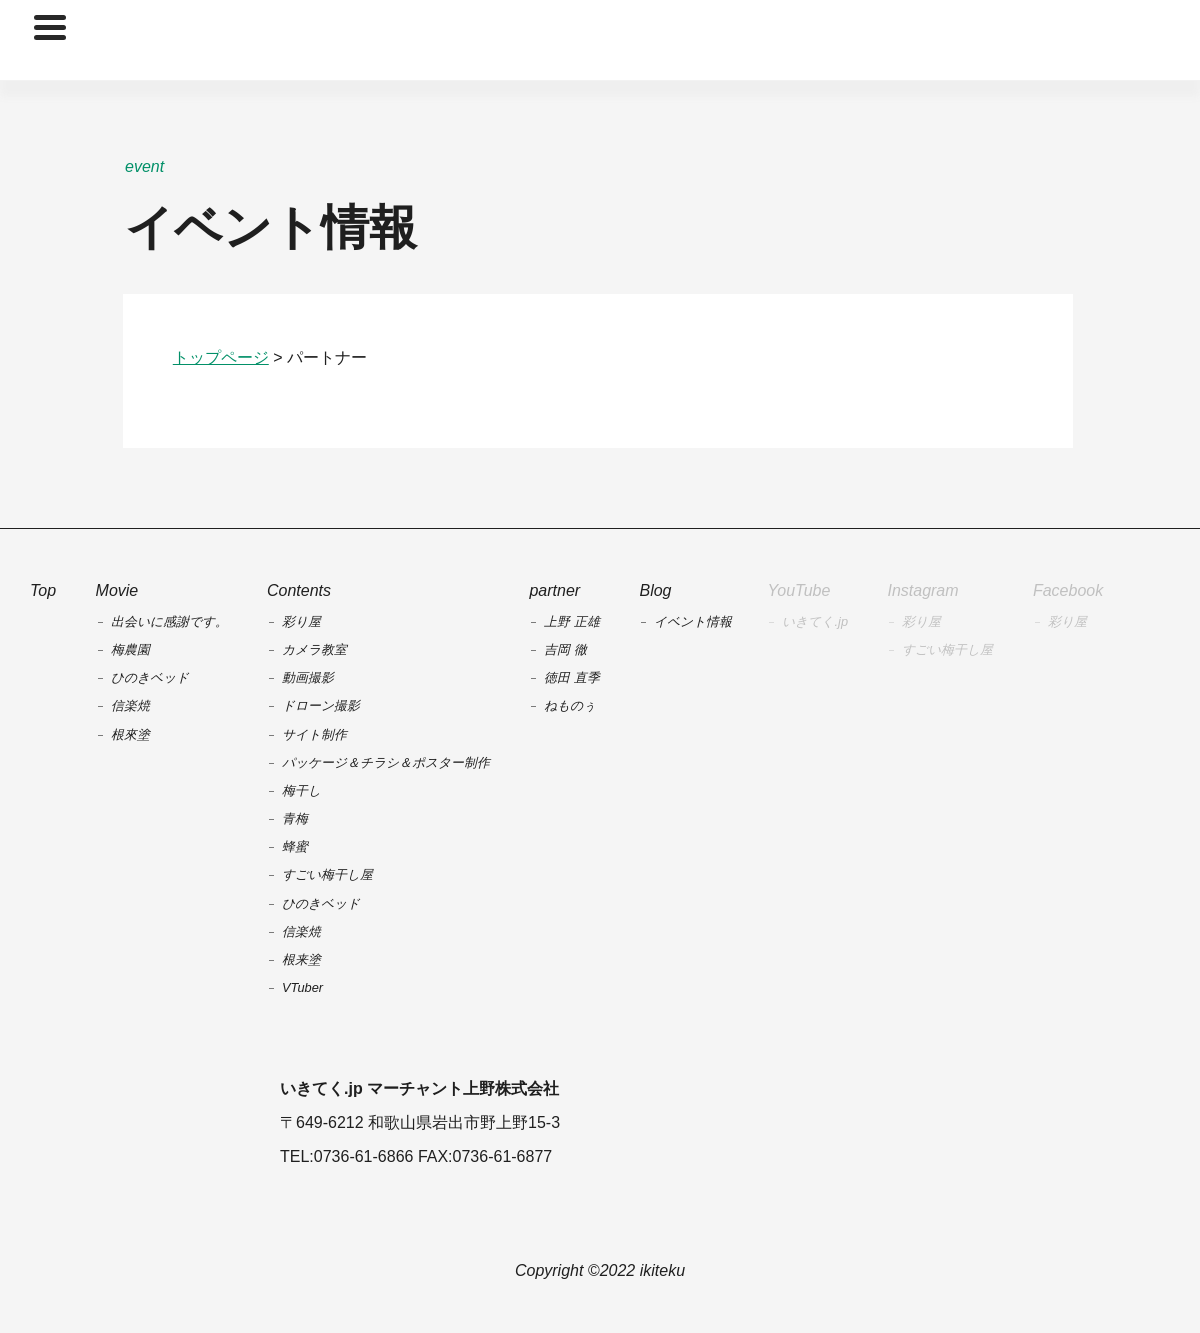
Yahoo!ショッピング (811, 1124)
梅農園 (130, 649)
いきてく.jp (815, 621)
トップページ (221, 357)
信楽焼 (130, 705)
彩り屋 (921, 621)
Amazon (891, 1124)
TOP (600, 40)
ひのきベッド (150, 677)
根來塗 (130, 734)
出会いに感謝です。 (169, 621)
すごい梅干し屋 (947, 649)
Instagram (922, 590)
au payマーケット (970, 1124)
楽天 (732, 1124)
